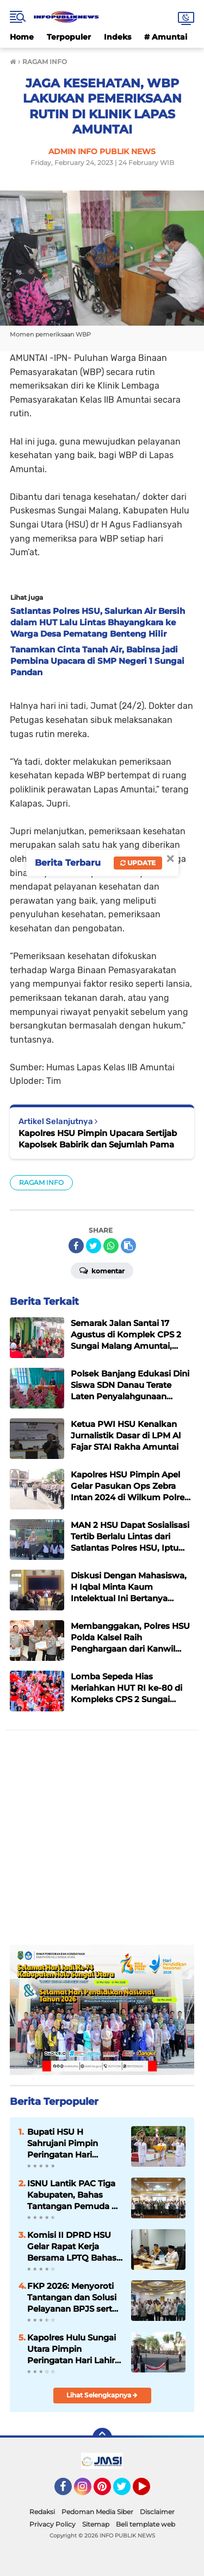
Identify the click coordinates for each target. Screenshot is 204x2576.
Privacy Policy (52, 2524)
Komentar (102, 1270)
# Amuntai (165, 37)
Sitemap (95, 2524)
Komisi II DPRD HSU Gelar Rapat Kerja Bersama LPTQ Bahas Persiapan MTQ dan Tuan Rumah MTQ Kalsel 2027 (71, 2246)
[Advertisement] (102, 1843)
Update (138, 863)
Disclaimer (157, 2512)
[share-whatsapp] (111, 1245)
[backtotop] (102, 2437)
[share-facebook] (76, 1245)
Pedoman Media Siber (97, 2512)
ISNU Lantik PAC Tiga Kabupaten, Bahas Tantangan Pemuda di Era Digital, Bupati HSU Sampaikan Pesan (74, 2195)
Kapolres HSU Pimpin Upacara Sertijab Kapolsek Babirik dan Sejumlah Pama (97, 1139)
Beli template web (145, 2524)
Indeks (117, 37)
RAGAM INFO (41, 1182)
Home (22, 37)
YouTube (149, 2491)
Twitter (126, 2491)
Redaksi (42, 2512)
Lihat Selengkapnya (102, 2395)
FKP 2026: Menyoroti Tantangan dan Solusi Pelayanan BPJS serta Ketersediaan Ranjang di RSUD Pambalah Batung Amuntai (72, 2297)
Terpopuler (69, 37)
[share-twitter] (93, 1245)
